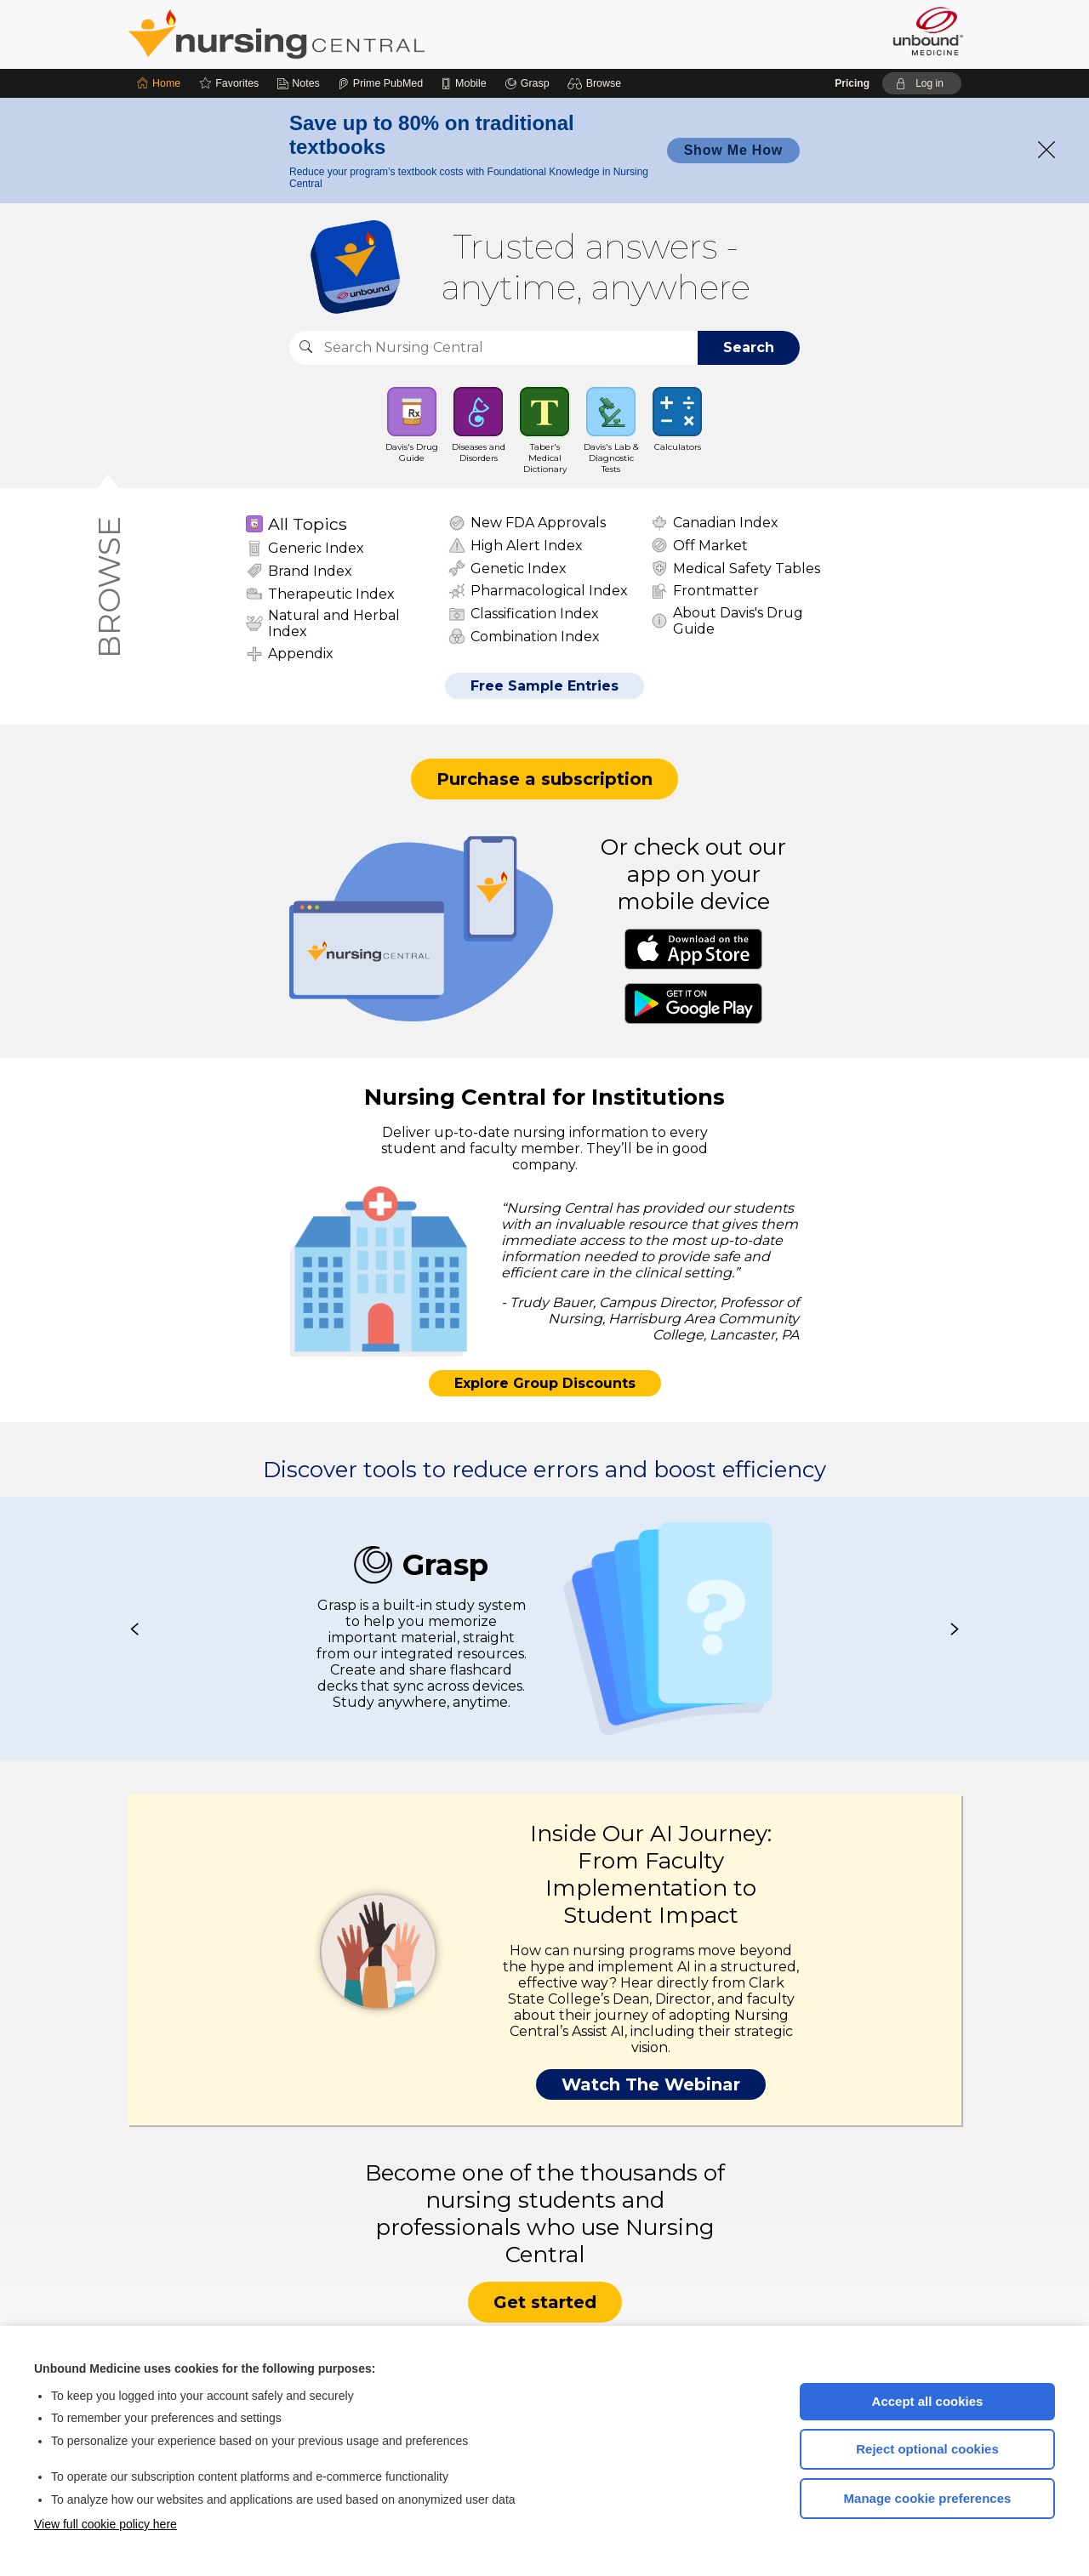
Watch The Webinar (651, 2084)
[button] (596, 83)
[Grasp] (527, 83)
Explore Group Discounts (545, 1383)
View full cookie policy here (105, 2524)
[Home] (158, 83)
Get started (544, 2302)
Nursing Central (340, 34)
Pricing (852, 83)
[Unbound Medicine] (928, 31)
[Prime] (380, 83)
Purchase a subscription (544, 779)
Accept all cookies (928, 2401)
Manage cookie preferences (928, 2498)
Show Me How (733, 150)
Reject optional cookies (927, 2449)
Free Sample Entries (544, 686)
